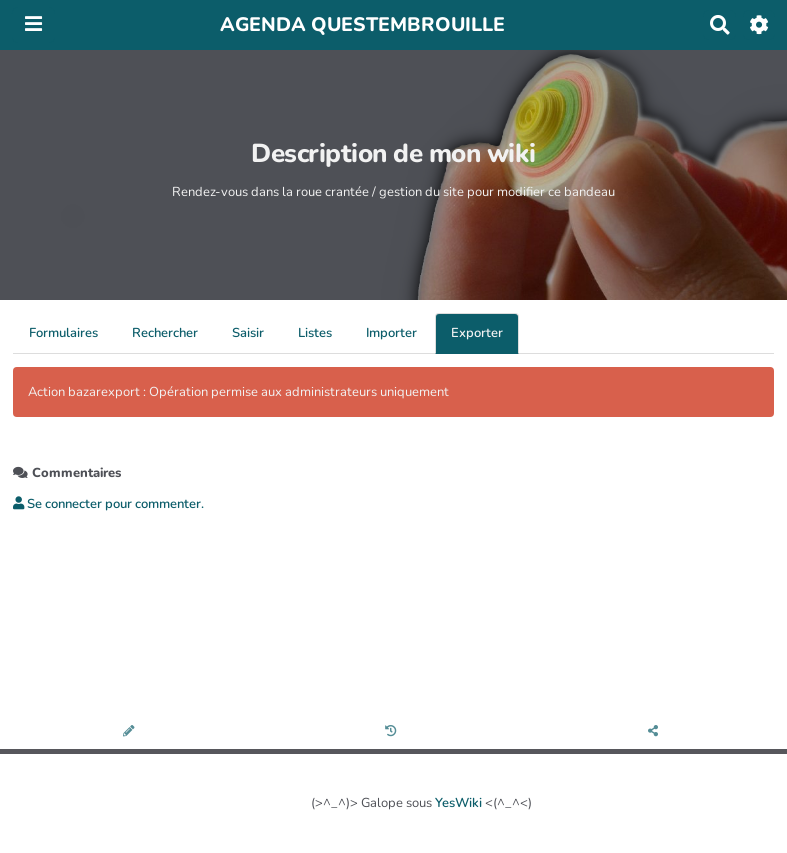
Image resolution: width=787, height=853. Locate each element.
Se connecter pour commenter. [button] (108, 504)
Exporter (477, 333)
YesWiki (458, 803)
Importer (391, 333)
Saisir (248, 333)
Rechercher (165, 333)
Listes (315, 333)
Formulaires (63, 333)
